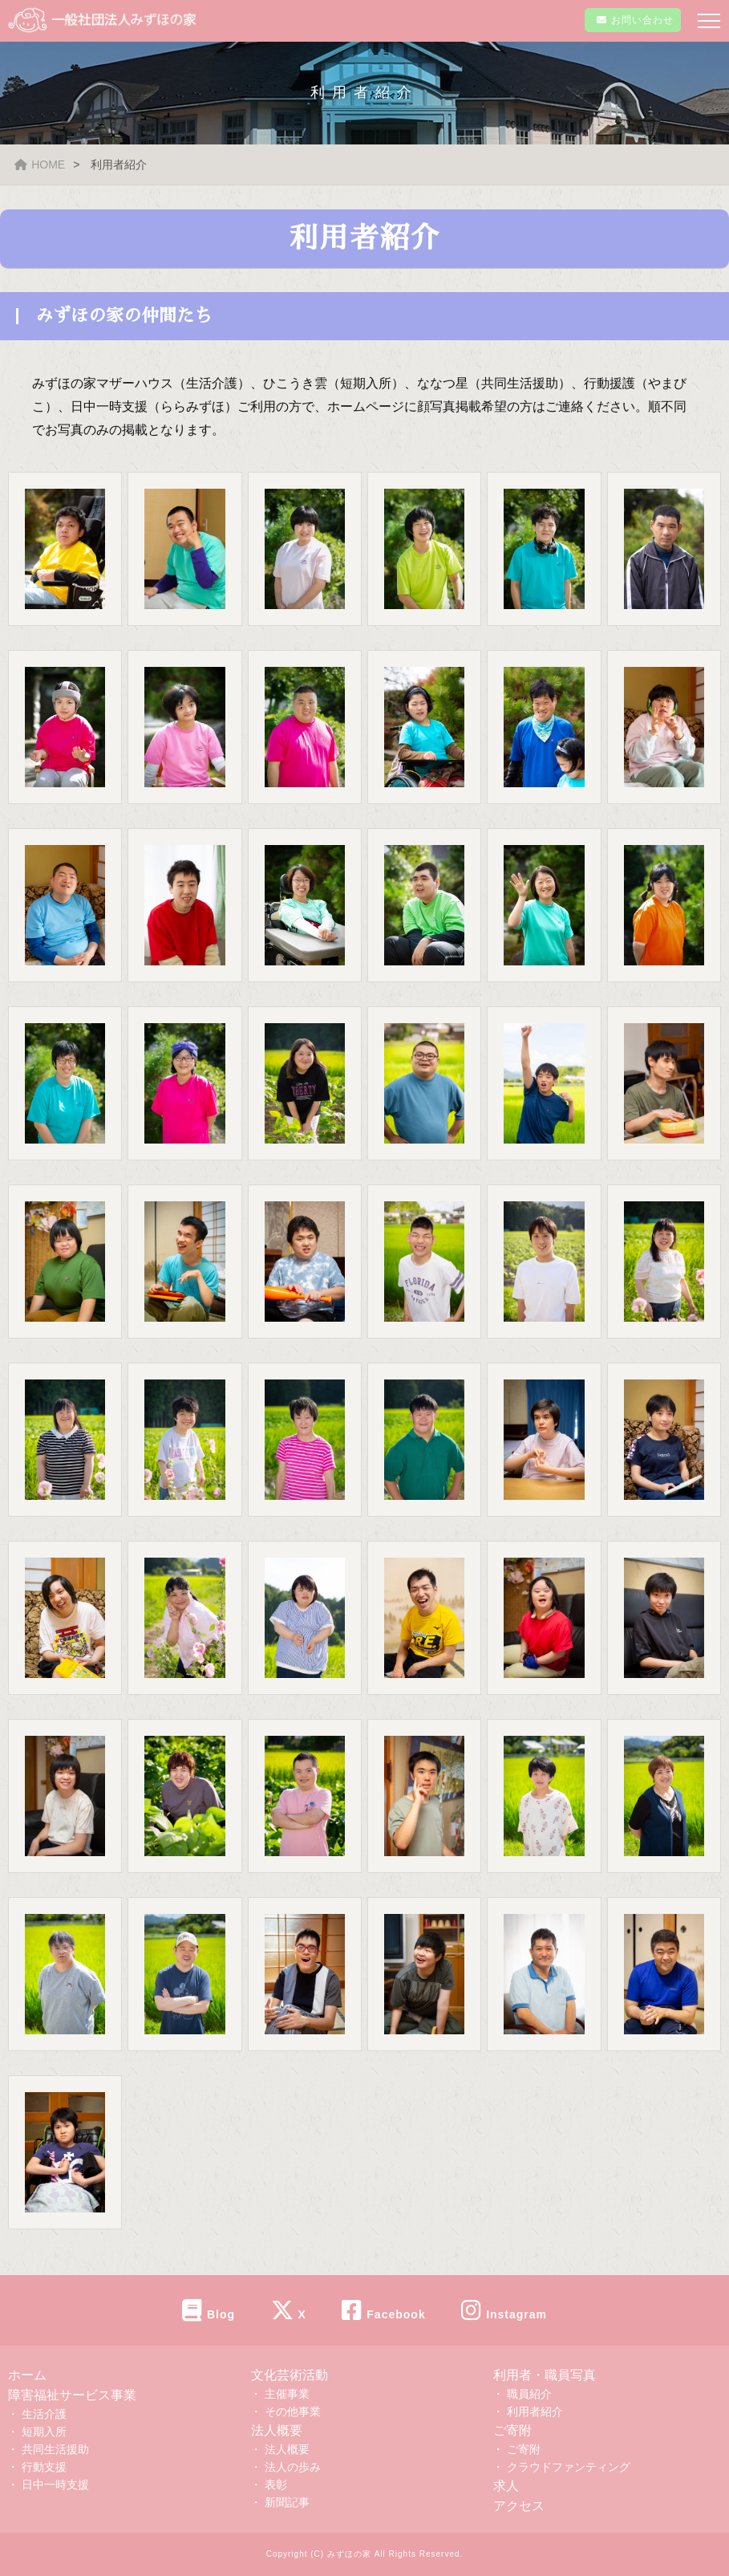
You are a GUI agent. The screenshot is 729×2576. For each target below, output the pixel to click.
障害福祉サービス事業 (72, 2395)
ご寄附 (512, 2430)
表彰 (276, 2484)
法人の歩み (293, 2466)
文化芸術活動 (289, 2375)
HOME (39, 164)
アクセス (519, 2506)
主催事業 (287, 2393)
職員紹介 (529, 2393)
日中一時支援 (55, 2484)
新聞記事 (287, 2502)
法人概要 (276, 2430)
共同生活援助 (55, 2449)
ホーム (27, 2375)
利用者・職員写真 (544, 2375)
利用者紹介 (535, 2411)
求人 (506, 2486)
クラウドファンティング (568, 2466)
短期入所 (44, 2431)
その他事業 (293, 2411)
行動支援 (44, 2466)
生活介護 (44, 2413)
